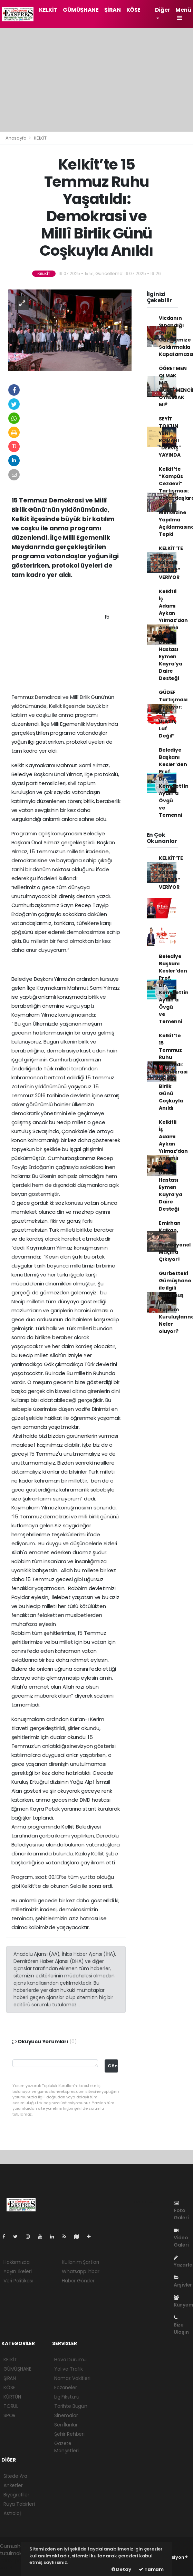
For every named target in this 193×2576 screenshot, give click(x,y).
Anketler (12, 2485)
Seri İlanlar (66, 2424)
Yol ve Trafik (68, 2368)
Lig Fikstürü (66, 2396)
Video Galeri (181, 2238)
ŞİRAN (112, 10)
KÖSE (133, 10)
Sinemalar (66, 2415)
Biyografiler (16, 2494)
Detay (121, 2569)
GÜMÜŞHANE (80, 10)
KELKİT (48, 10)
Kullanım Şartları (80, 2262)
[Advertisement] (96, 80)
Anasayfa (16, 138)
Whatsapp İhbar (80, 2271)
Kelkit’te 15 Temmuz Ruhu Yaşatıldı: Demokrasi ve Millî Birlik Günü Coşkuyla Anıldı (173, 1071)
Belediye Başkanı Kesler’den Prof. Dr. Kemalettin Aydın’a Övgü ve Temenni (173, 782)
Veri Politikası (18, 2280)
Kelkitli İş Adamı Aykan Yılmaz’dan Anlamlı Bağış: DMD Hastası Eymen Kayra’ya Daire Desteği (173, 635)
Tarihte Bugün (70, 2406)
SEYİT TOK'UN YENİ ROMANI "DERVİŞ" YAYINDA (170, 436)
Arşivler (183, 2281)
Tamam (151, 2569)
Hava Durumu (70, 2359)
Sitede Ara (15, 2476)
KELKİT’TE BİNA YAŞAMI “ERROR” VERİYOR (171, 563)
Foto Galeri (181, 2211)
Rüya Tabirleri (19, 2504)
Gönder (113, 2066)
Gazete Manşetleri (66, 2447)
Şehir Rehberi (69, 2434)
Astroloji (12, 2513)
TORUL (10, 2406)
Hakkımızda (16, 2262)
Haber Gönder (78, 2280)
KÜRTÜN (12, 2396)
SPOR (9, 2415)
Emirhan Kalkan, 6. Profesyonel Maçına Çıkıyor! (175, 1241)
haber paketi (15, 2560)
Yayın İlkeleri (17, 2271)
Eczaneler (65, 2387)
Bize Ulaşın (181, 2325)
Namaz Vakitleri (72, 2378)
